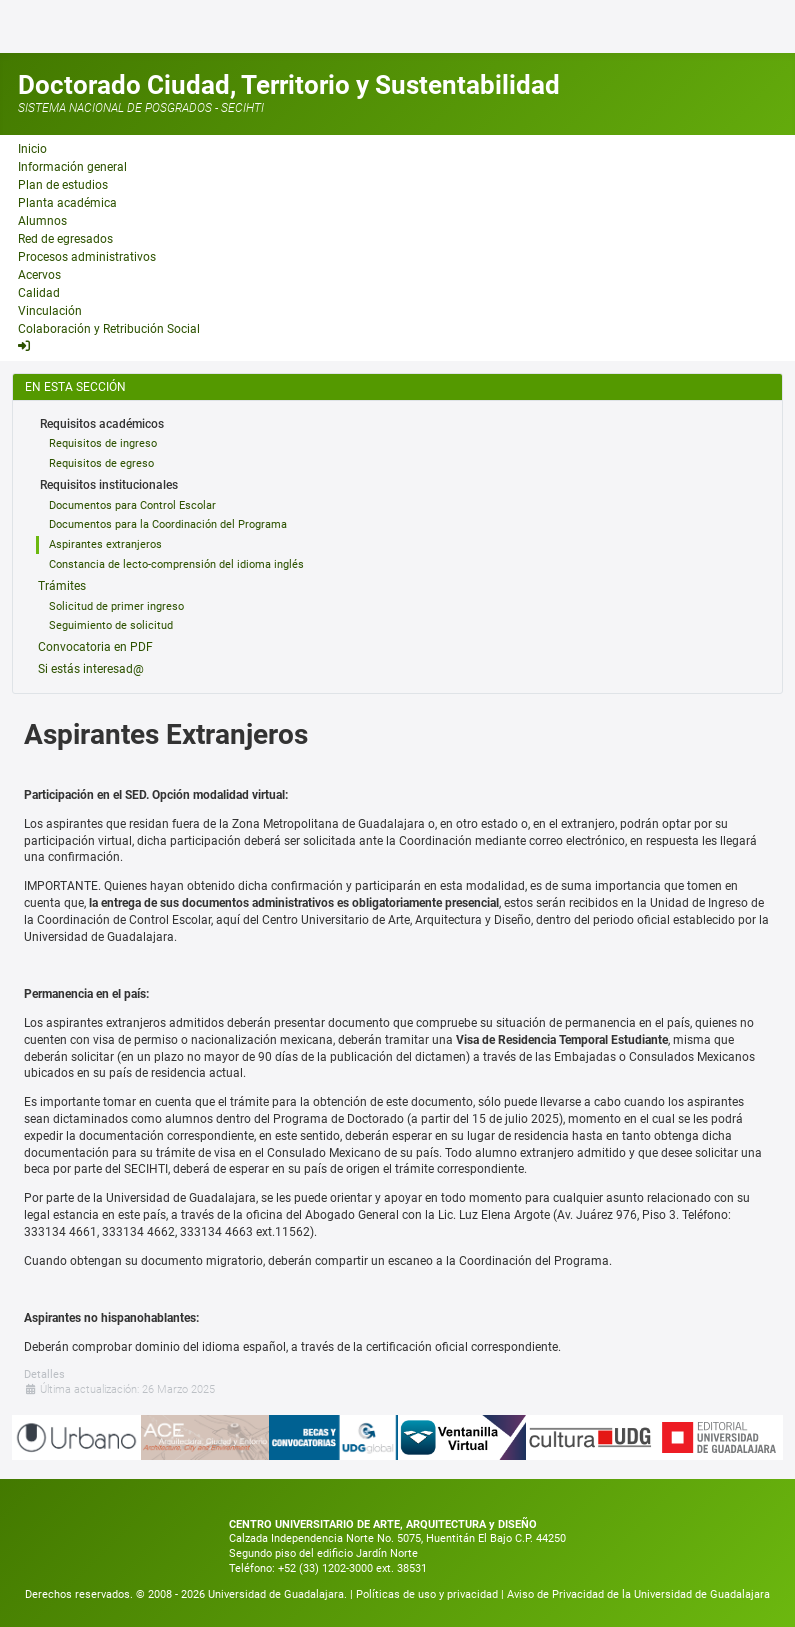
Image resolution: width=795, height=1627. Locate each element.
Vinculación (50, 311)
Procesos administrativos (87, 257)
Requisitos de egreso (101, 463)
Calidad (39, 293)
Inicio (32, 149)
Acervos (39, 275)
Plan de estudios (63, 185)
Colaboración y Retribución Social (109, 329)
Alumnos (42, 221)
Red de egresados (65, 239)
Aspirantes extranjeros (105, 544)
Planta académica (67, 203)
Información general (72, 167)
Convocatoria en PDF (95, 647)
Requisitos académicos (102, 424)
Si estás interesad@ (91, 669)
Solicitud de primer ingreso (116, 606)
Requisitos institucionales (109, 485)
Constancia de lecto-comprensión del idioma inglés (176, 564)
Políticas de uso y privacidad (428, 1594)
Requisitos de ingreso (103, 443)
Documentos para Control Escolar (132, 505)
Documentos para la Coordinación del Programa (168, 524)
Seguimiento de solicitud (111, 625)
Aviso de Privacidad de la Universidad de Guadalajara (638, 1594)
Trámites (62, 586)
